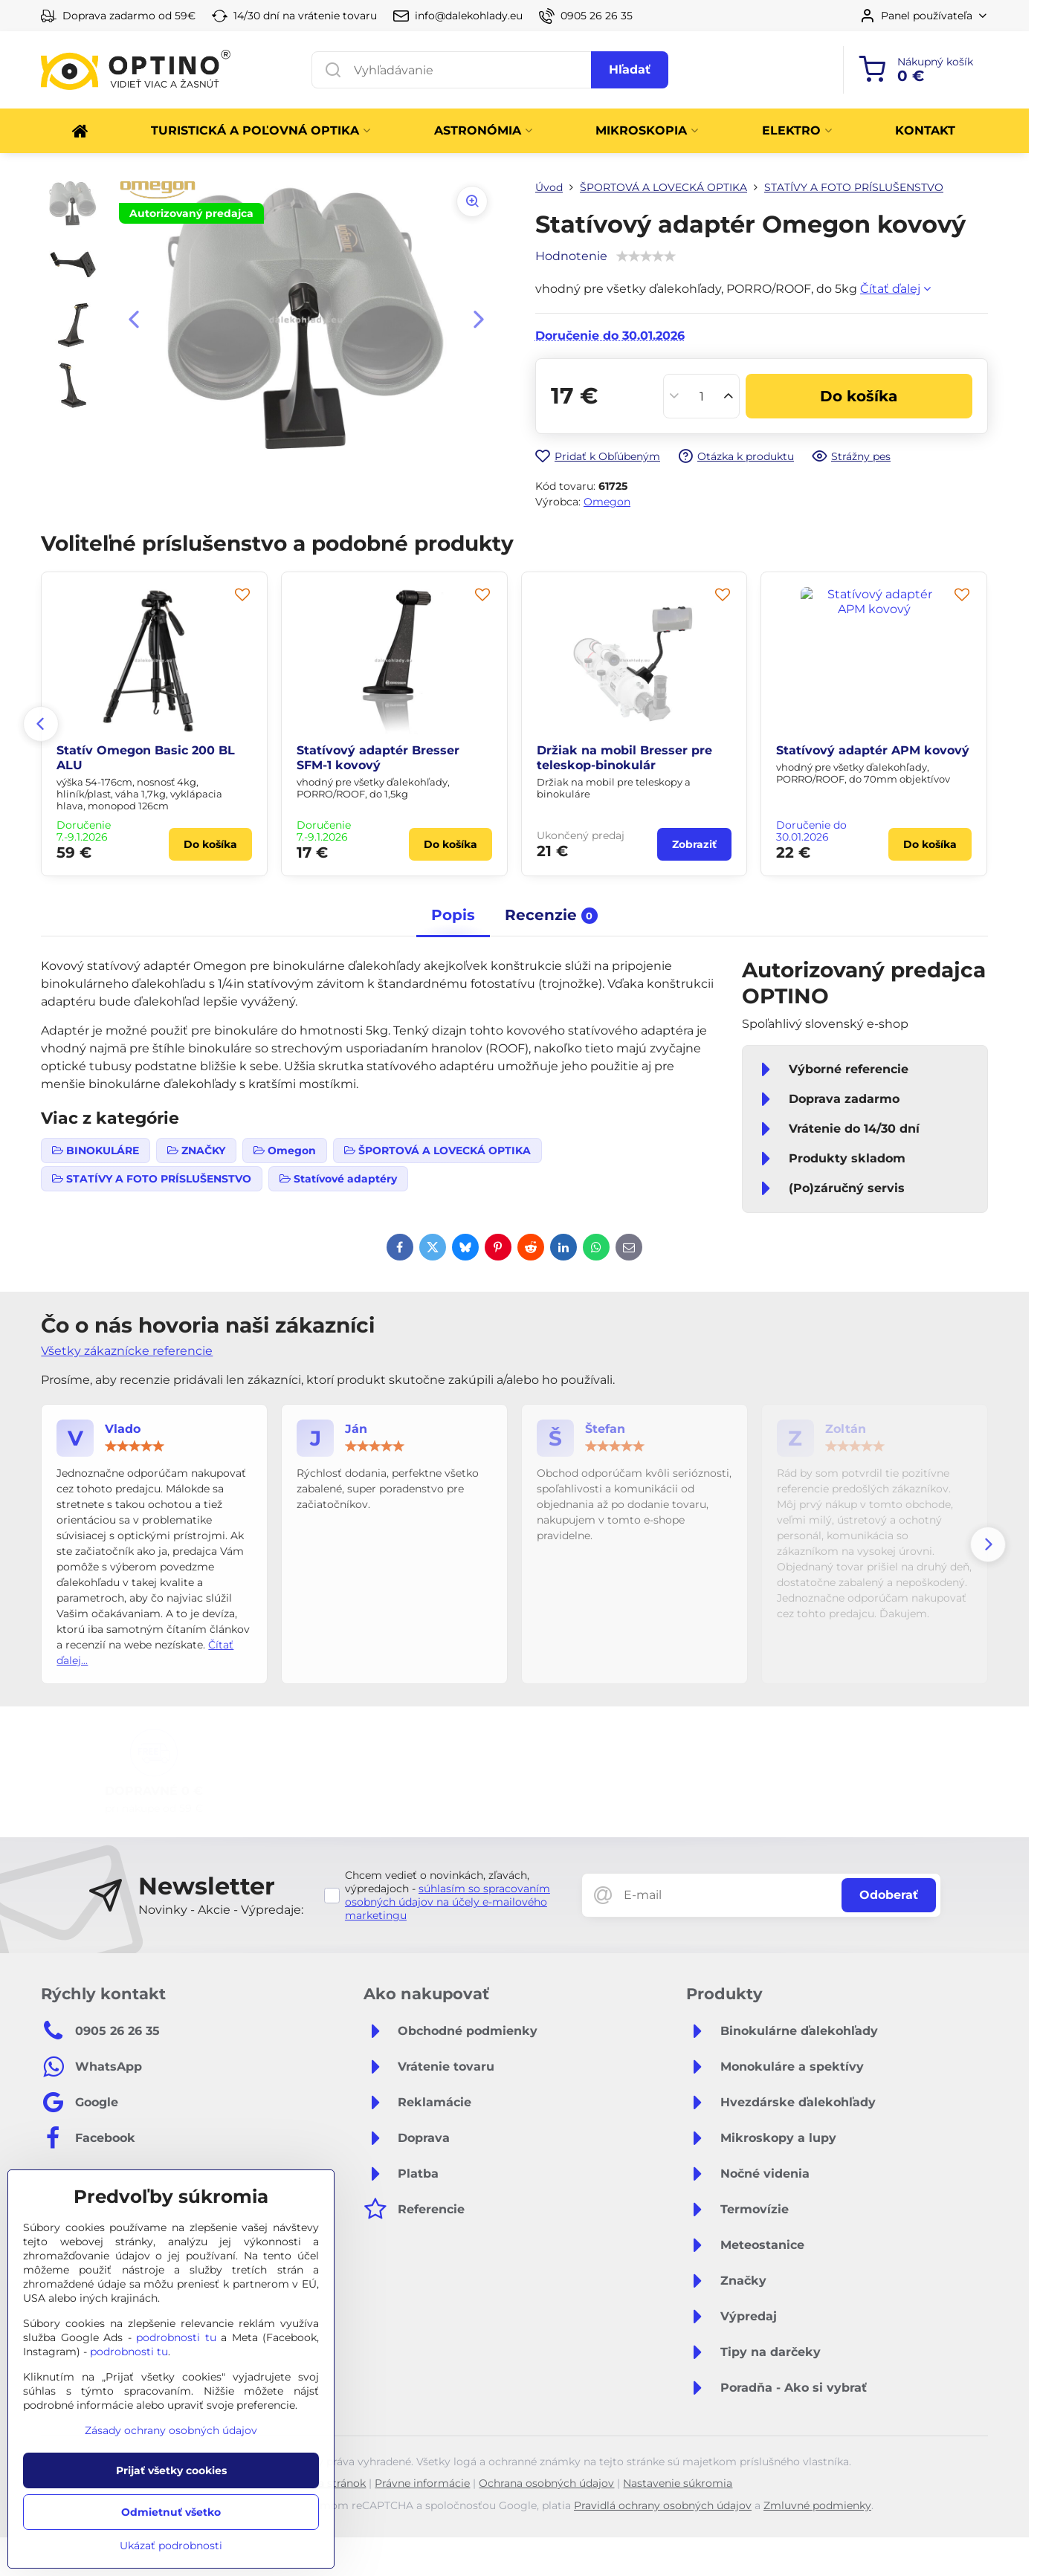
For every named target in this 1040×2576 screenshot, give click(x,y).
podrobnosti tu (176, 2337)
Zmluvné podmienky (817, 2505)
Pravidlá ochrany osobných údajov (663, 2505)
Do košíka (858, 396)
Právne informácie (422, 2483)
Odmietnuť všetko (171, 2512)
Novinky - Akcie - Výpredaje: (220, 1910)
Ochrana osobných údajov (546, 2483)
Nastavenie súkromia (677, 2483)
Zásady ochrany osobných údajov (171, 2430)
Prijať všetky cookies (171, 2470)
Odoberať (888, 1895)
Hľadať (629, 69)
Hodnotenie (571, 256)
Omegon (607, 501)
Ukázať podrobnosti (171, 2545)
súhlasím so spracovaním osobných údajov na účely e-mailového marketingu (447, 1902)
